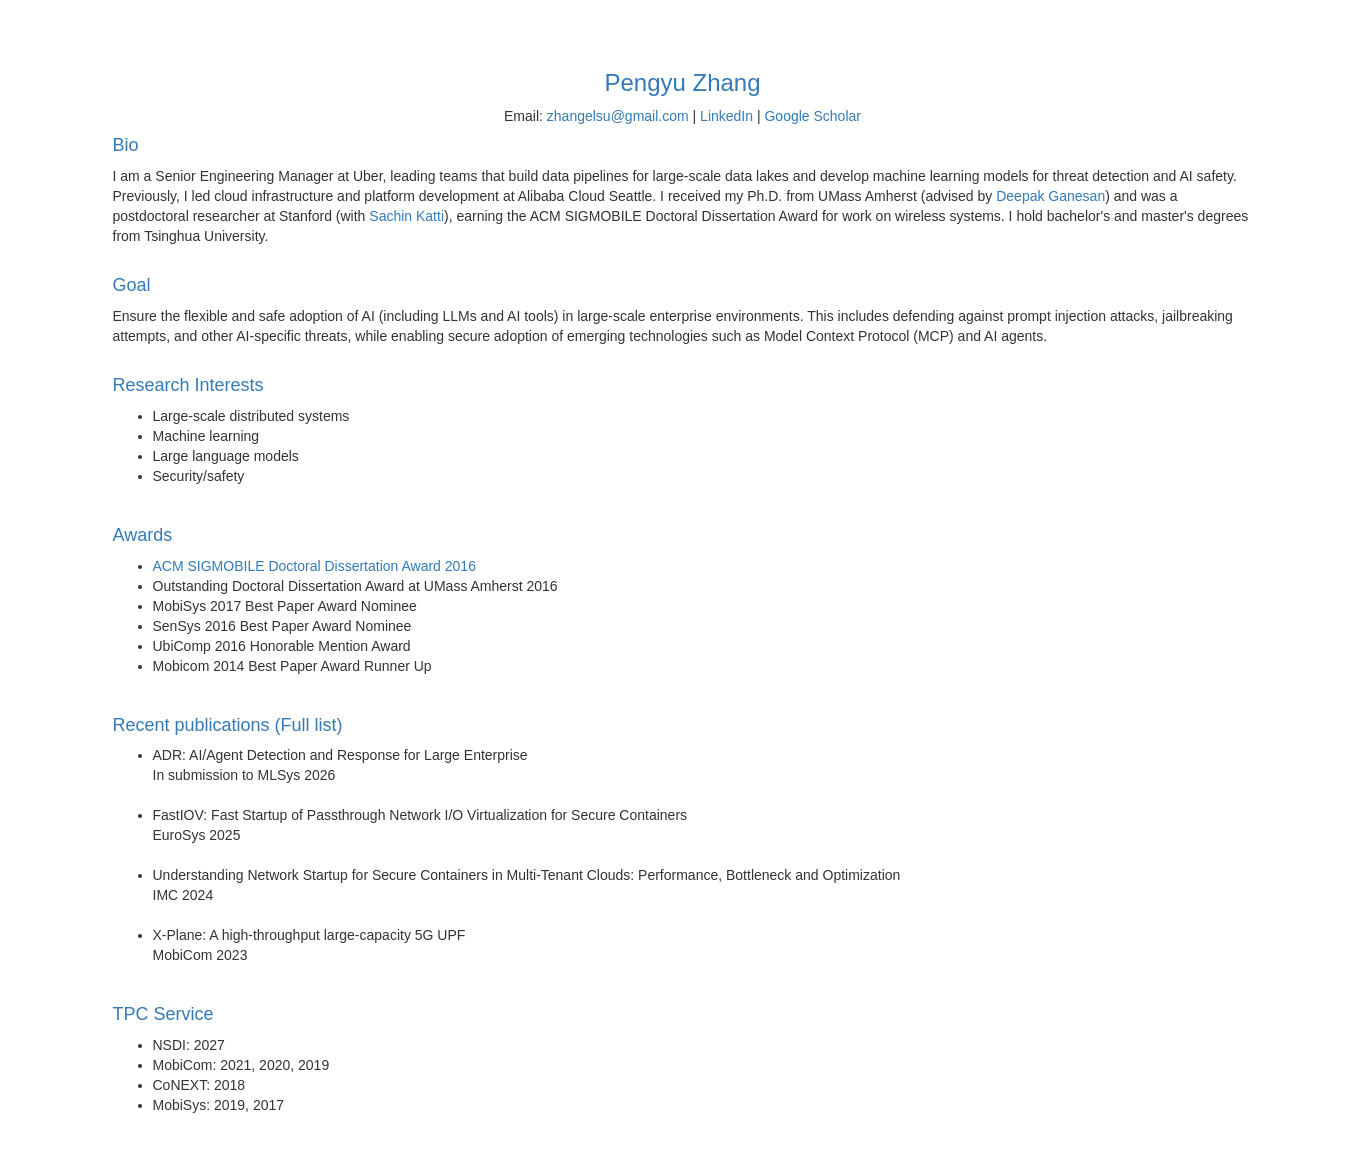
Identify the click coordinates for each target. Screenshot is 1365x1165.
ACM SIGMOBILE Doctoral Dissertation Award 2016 (314, 566)
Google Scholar (812, 116)
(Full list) (309, 725)
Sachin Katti (406, 216)
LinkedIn (726, 116)
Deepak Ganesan (1050, 196)
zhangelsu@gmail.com (618, 116)
